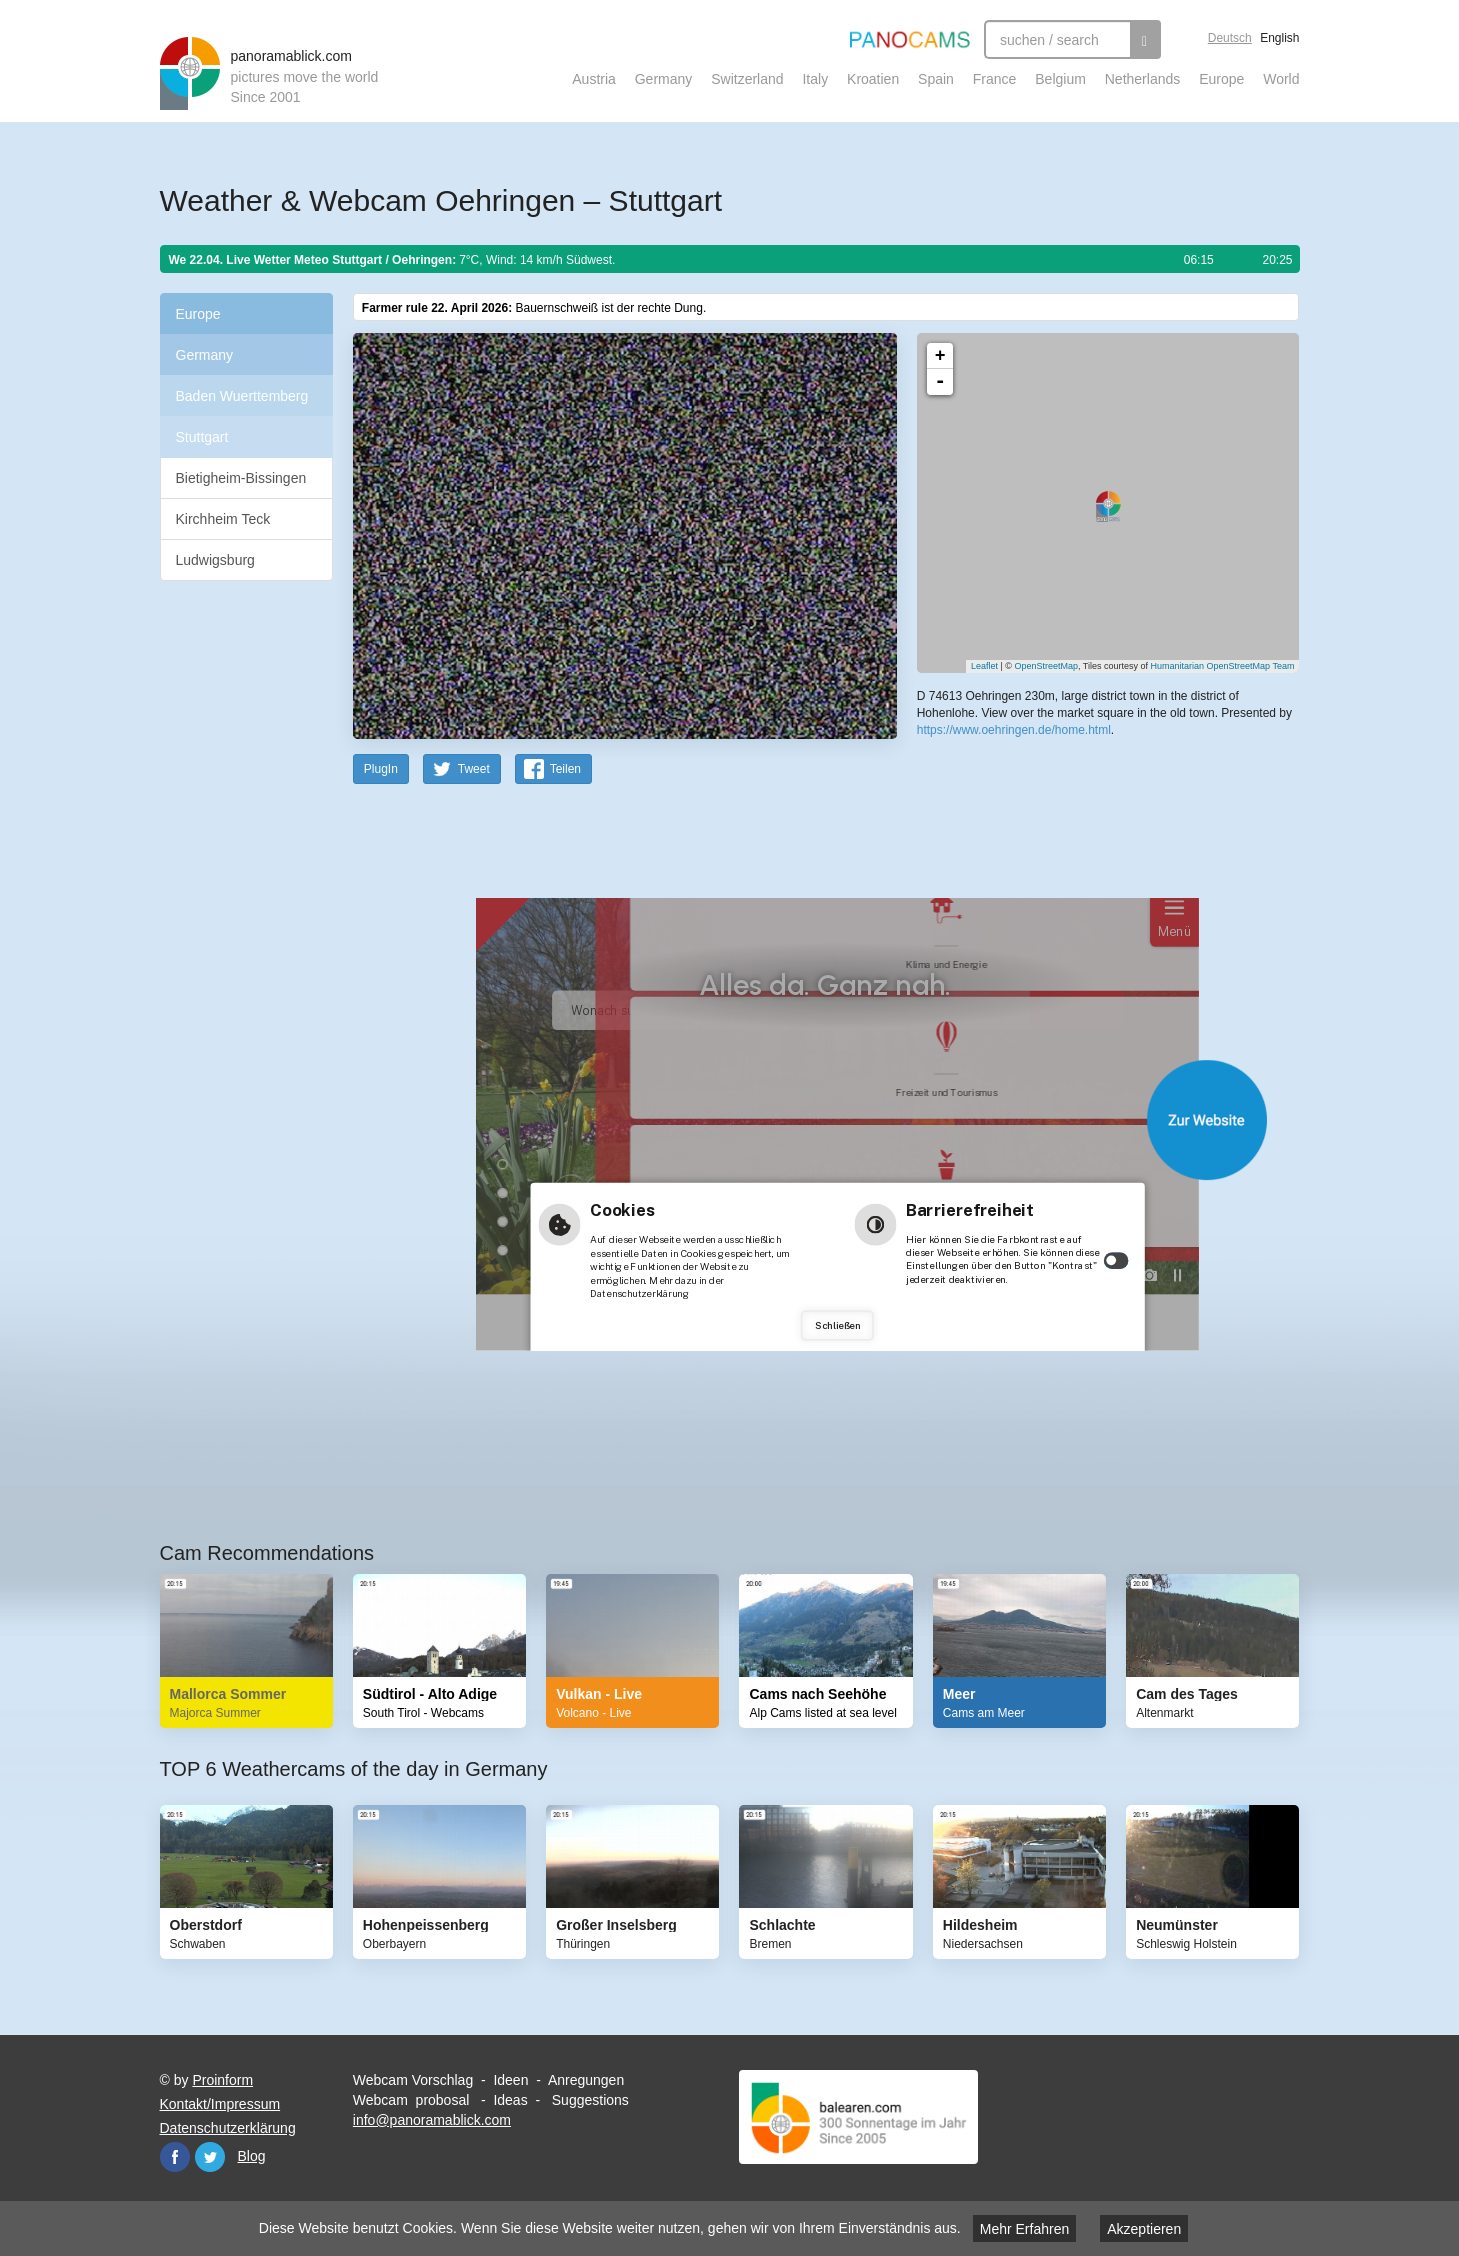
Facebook (175, 2157)
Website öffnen (801, 1119)
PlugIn (381, 769)
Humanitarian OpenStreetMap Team (1223, 666)
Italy (815, 79)
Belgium (1060, 79)
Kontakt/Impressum (220, 2104)
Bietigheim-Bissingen (241, 478)
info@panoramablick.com (432, 2120)
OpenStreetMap (1046, 666)
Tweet (474, 769)
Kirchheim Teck (223, 519)
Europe (1221, 79)
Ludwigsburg (215, 560)
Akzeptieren (1144, 2229)
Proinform (222, 2080)
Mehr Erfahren (1024, 2229)
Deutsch (1230, 38)
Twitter (210, 2157)
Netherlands (1143, 79)
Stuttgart (202, 437)
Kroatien (873, 79)
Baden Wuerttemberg (242, 396)
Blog (252, 2156)
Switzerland (747, 79)
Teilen (565, 769)
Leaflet (984, 666)
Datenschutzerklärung (228, 2128)
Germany (664, 79)
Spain (936, 79)
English (1279, 38)
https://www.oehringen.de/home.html (1014, 730)
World (1281, 79)
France (995, 79)
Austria (594, 79)
